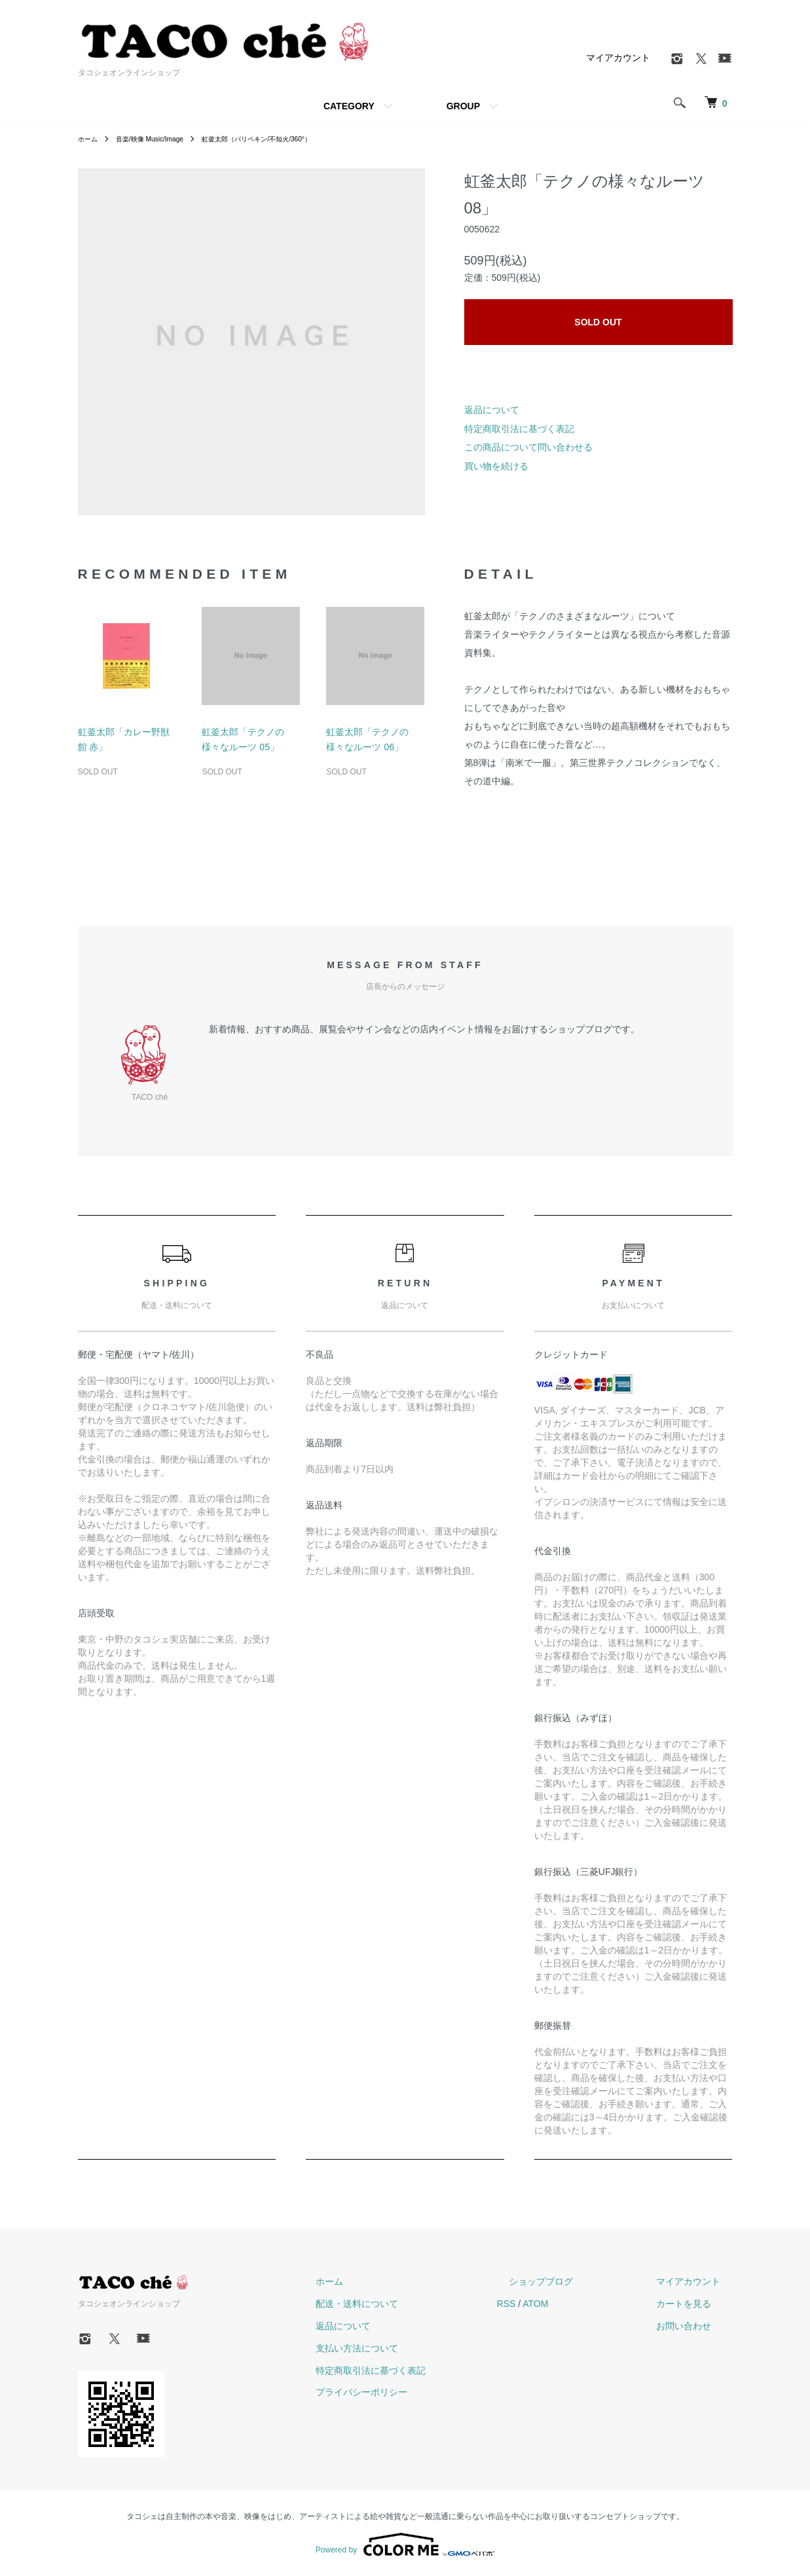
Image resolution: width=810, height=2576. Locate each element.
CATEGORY (349, 106)
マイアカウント (618, 57)
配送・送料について (418, 2303)
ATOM (584, 2303)
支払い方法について (418, 2348)
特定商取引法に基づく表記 (519, 429)
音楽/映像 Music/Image (160, 138)
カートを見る (696, 2303)
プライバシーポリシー (422, 2392)
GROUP (463, 106)
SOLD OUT (597, 322)
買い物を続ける (496, 466)
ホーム (89, 138)
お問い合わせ (696, 2326)
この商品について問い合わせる (528, 447)
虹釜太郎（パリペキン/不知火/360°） (284, 138)
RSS (554, 2303)
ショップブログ (577, 2281)
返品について (491, 410)
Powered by (405, 2544)
